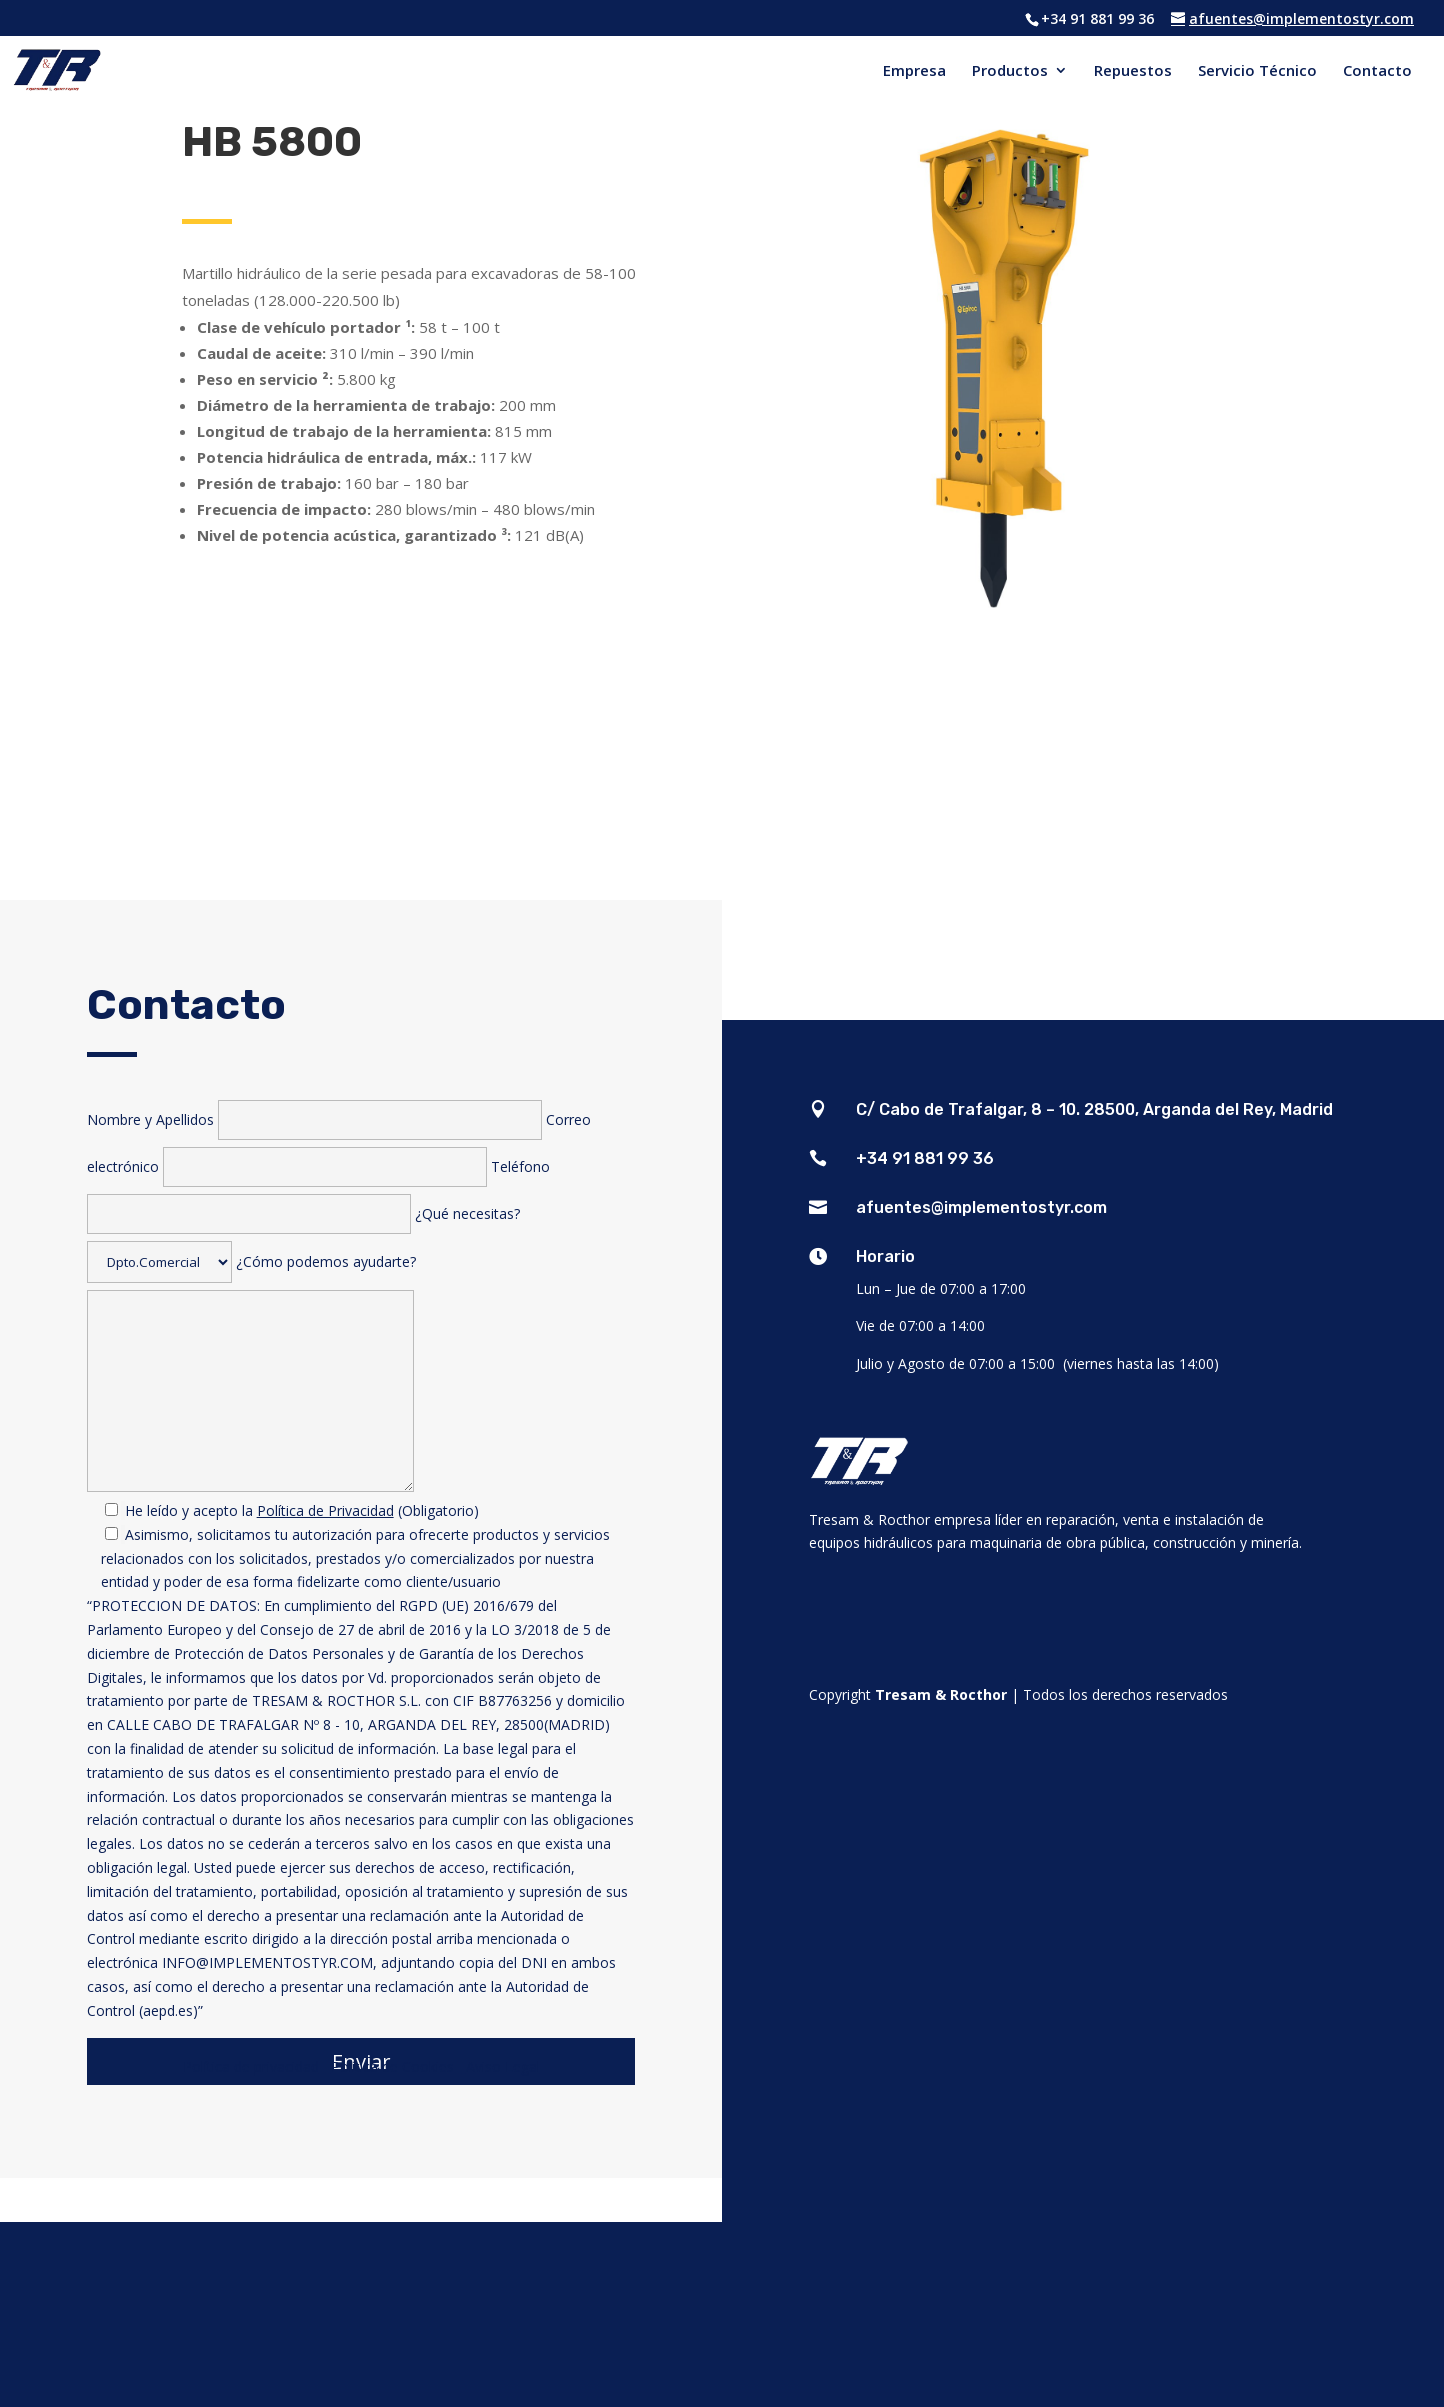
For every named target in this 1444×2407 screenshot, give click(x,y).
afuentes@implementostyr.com (981, 1207)
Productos (1010, 71)
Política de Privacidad (325, 1510)
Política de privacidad (251, 2066)
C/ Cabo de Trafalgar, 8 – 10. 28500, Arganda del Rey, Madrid (1094, 1109)
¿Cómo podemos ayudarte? (361, 1662)
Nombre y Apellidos (316, 1119)
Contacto (1377, 71)
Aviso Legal (503, 2066)
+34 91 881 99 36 (925, 1158)
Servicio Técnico (1257, 71)
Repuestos (1133, 71)
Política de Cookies (396, 2066)
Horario (885, 1256)
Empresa (914, 71)
